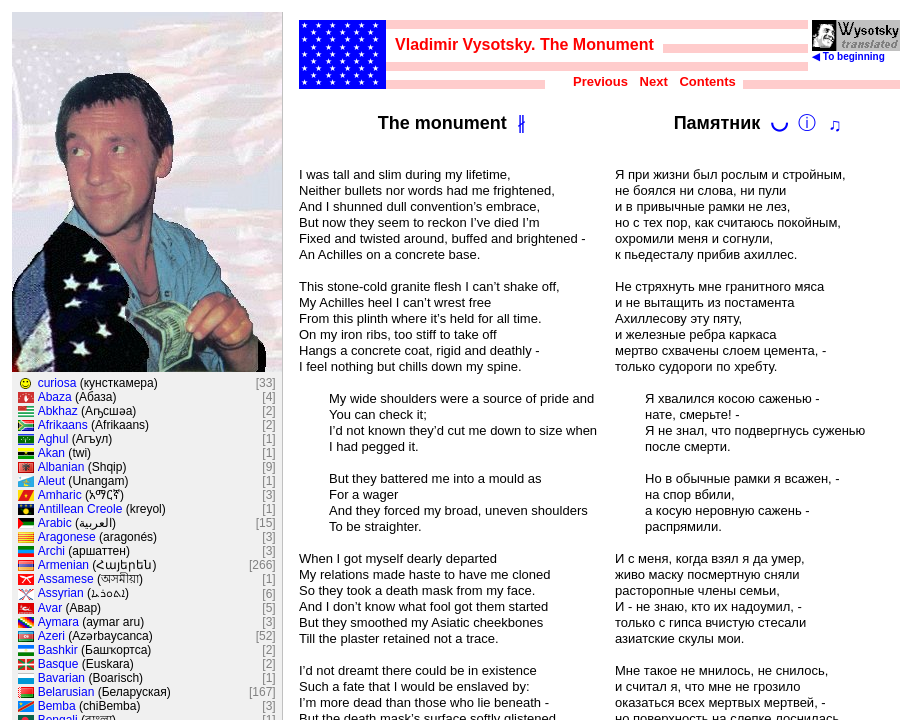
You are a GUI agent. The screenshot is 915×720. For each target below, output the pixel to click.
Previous (604, 81)
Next (657, 81)
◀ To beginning (863, 52)
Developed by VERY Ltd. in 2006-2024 (812, 282)
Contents (711, 81)
